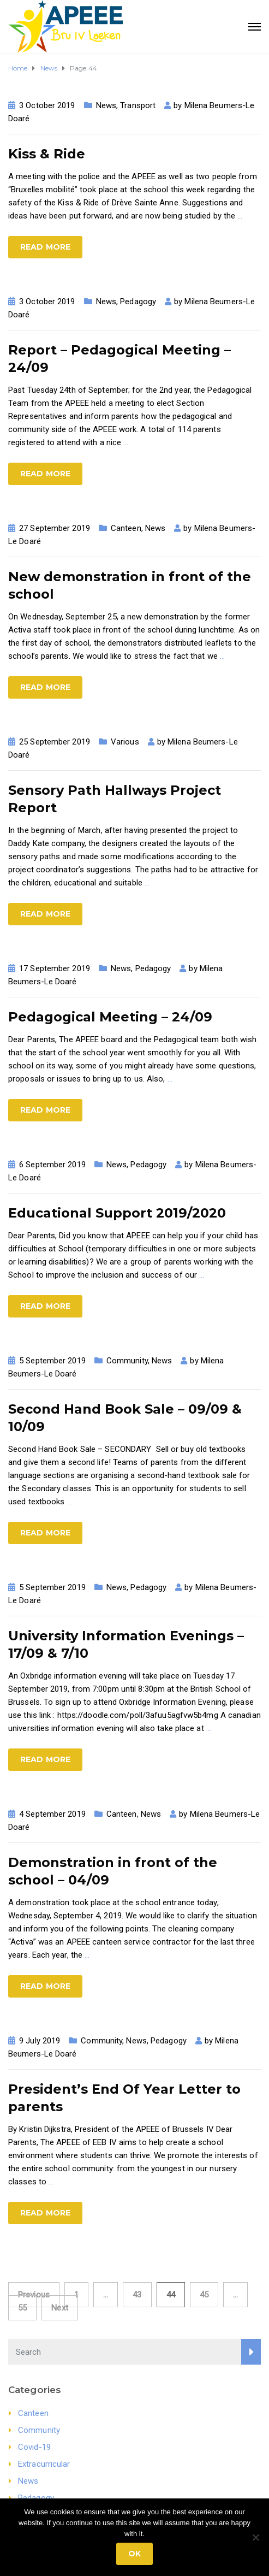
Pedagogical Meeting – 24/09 (110, 1017)
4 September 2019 (52, 1814)
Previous (34, 2295)
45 (204, 2295)
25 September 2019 (54, 742)
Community (127, 1361)
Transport (138, 105)
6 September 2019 (52, 1164)
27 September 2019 (54, 528)
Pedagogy (138, 301)
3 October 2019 (47, 105)
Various (125, 742)
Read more (45, 247)
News (106, 105)
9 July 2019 (39, 2041)
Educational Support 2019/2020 (117, 1213)
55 (22, 2308)
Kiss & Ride (46, 154)
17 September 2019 (54, 968)
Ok (134, 2554)
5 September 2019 (52, 1361)
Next (59, 2308)
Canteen (126, 528)
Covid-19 (34, 2447)
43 (137, 2295)
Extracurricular (44, 2464)
